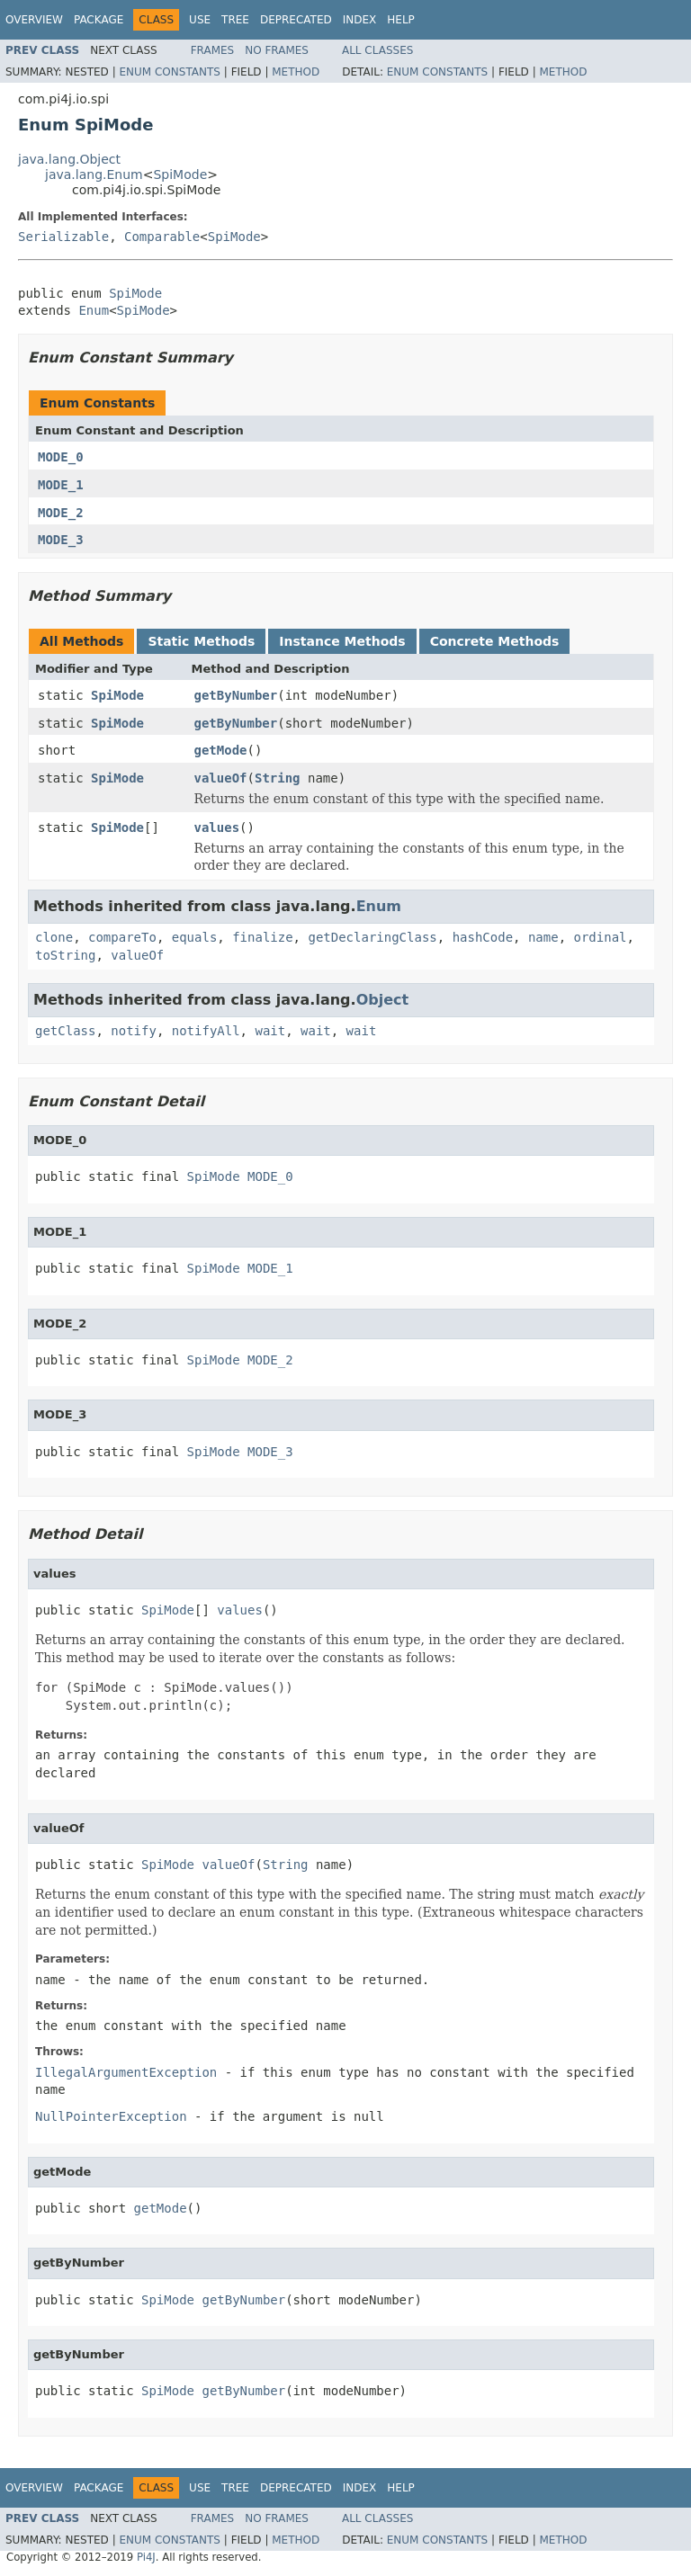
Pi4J (146, 2557)
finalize (262, 937)
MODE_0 (61, 457)
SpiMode (180, 174)
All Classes (377, 50)
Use (200, 19)
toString (65, 955)
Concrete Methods (495, 641)
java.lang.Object (69, 159)
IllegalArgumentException (126, 2072)
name (543, 937)
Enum (93, 310)
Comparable (162, 236)
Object (382, 999)
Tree (235, 19)
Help (401, 19)
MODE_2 (61, 512)
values (217, 827)
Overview (34, 19)
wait (270, 1031)
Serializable (63, 236)
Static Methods (201, 641)
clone (54, 937)
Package (98, 19)
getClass (65, 1031)
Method (295, 72)
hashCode (483, 937)
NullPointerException (111, 2116)
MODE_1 (61, 485)
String (278, 778)
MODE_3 (61, 539)
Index (360, 19)
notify (134, 1031)
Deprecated (296, 19)
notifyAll (206, 1031)
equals (195, 937)
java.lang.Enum (94, 174)
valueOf (220, 778)
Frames (213, 50)
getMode (220, 750)
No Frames (277, 50)
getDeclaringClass (372, 937)
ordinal (600, 937)
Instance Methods (342, 641)
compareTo (122, 937)
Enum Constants (169, 72)
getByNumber (236, 695)
